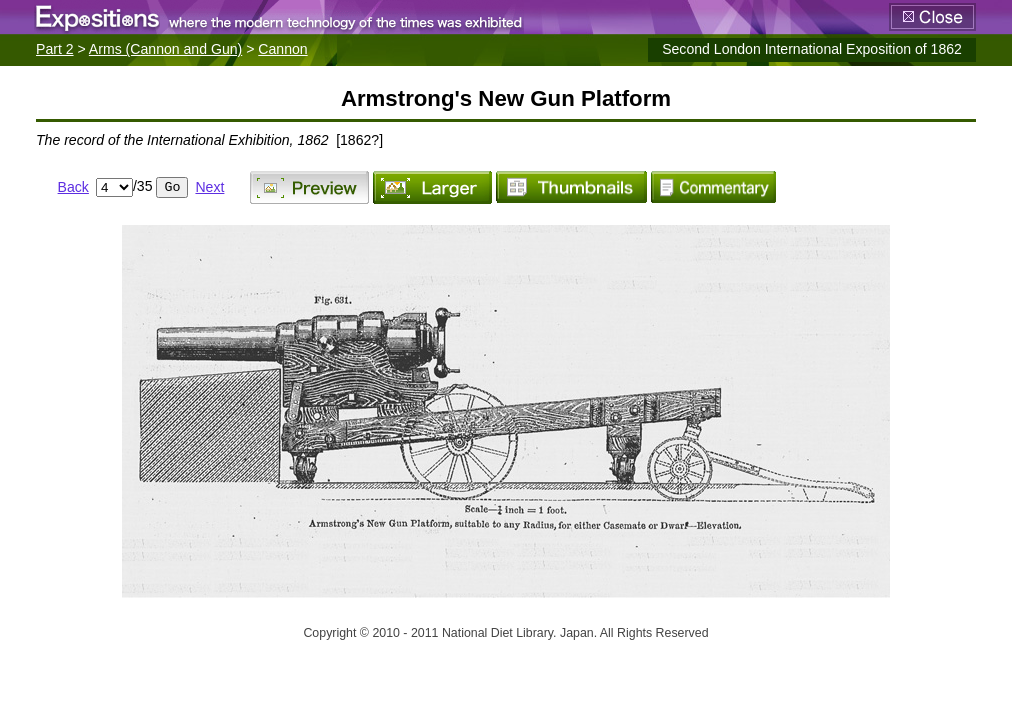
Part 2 (55, 49)
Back (73, 187)
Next (209, 187)
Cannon (282, 49)
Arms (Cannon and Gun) (165, 49)
